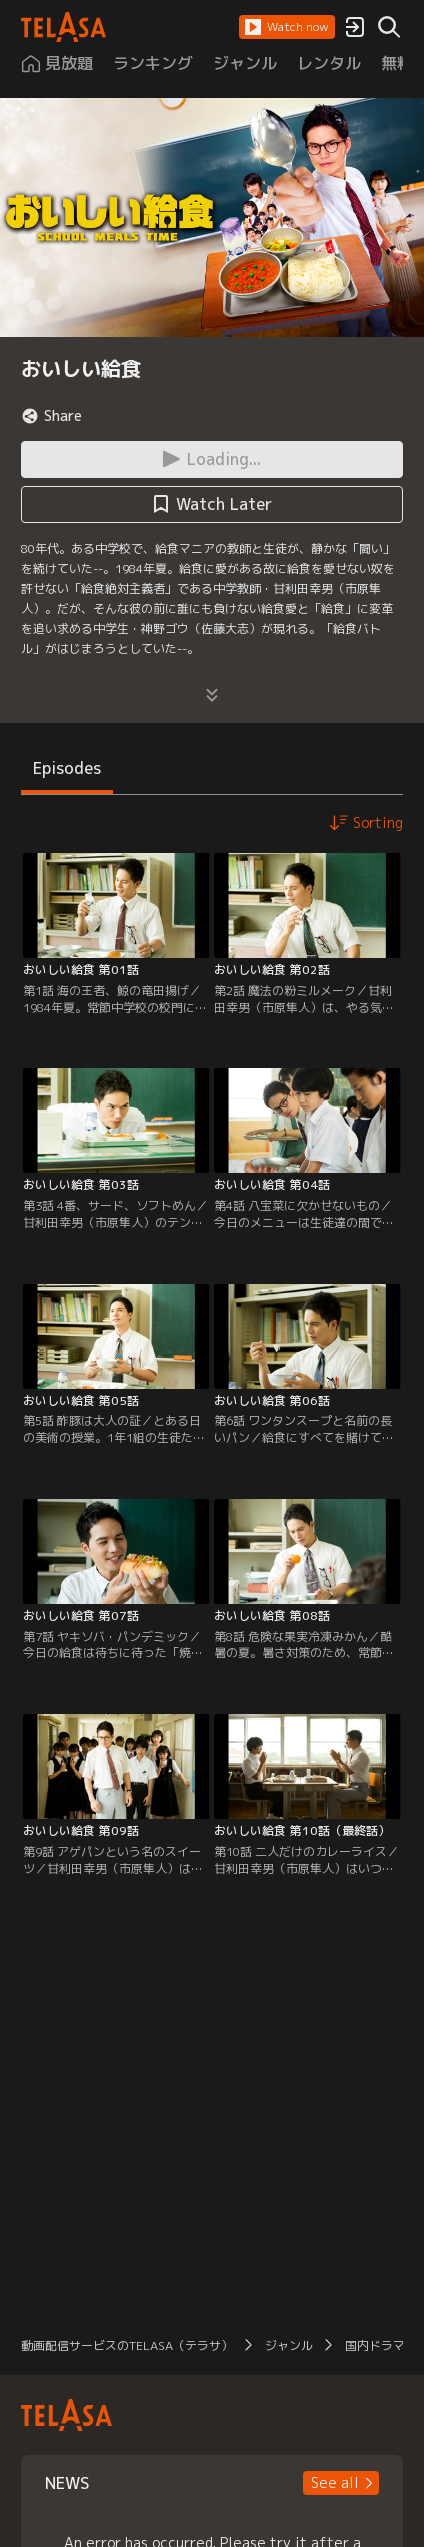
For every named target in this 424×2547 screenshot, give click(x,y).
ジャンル (289, 2345)
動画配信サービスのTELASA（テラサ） (127, 2345)
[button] (287, 27)
